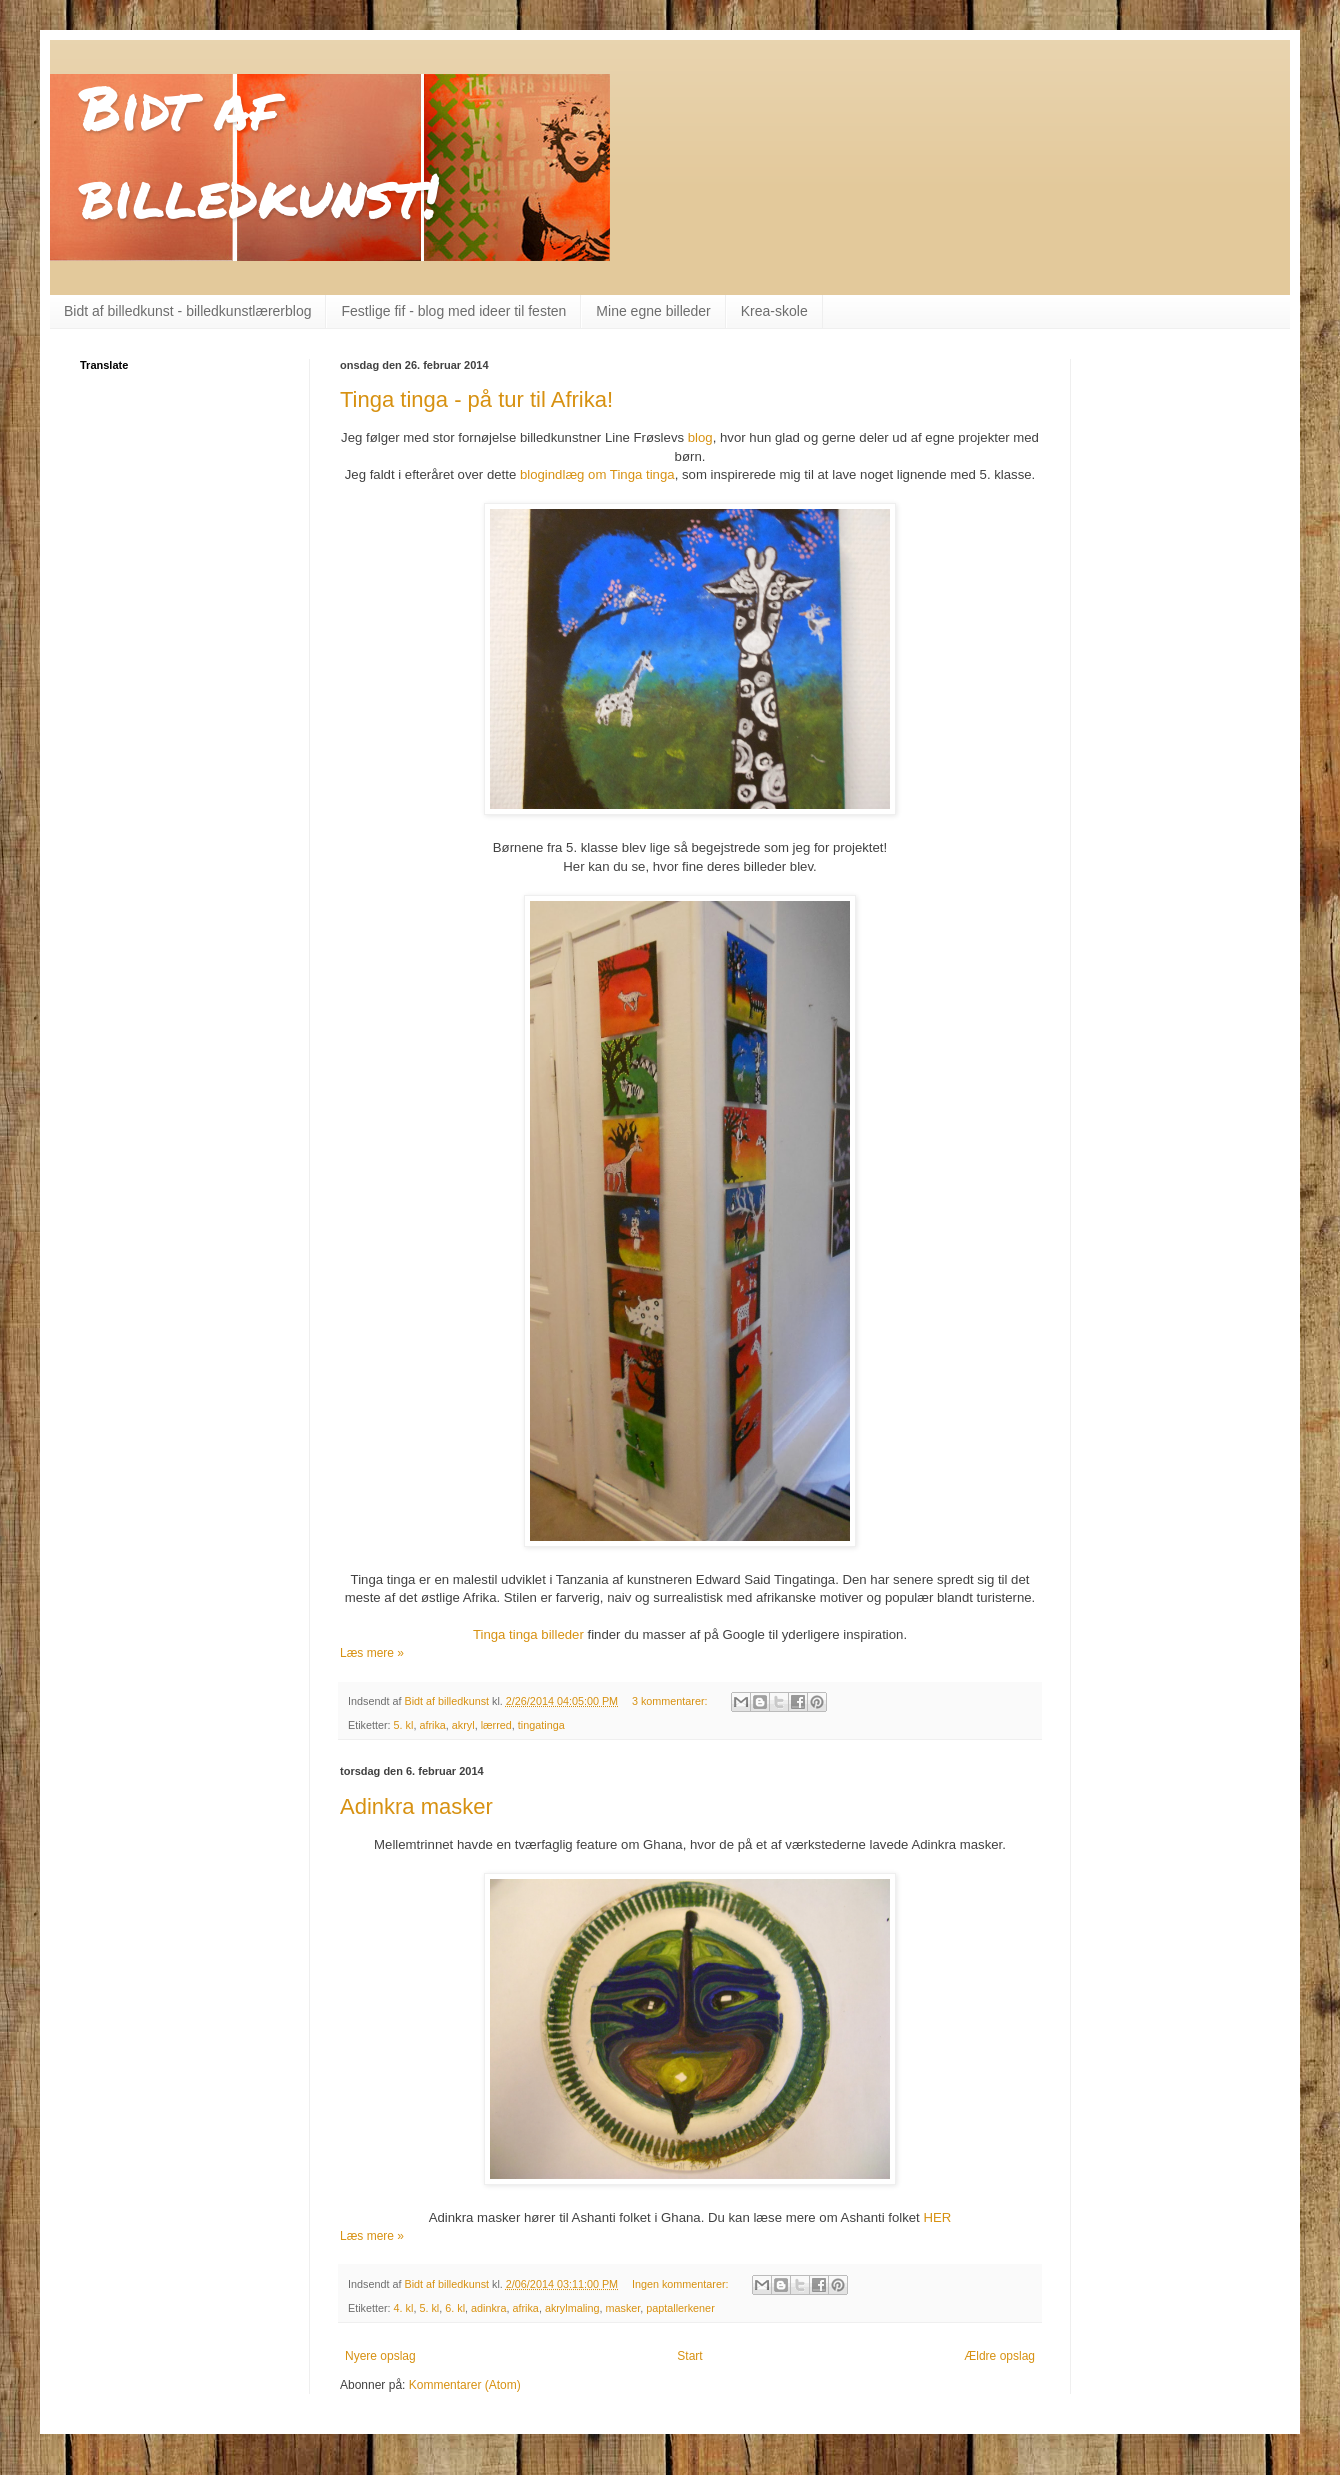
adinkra (488, 2308)
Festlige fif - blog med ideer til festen (453, 311)
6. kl (455, 2308)
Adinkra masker (416, 1806)
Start (689, 2356)
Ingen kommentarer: (682, 2284)
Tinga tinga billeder (528, 1634)
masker (622, 2308)
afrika (432, 1725)
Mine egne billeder (653, 311)
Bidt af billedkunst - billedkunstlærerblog (187, 311)
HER (937, 2217)
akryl (463, 1725)
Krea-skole (774, 311)
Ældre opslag (999, 2356)
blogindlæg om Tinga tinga (597, 474)
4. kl (404, 2308)
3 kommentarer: (671, 1701)
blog (700, 437)
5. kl (404, 1725)
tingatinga (541, 1725)
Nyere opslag (380, 2356)
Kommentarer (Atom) (465, 2385)
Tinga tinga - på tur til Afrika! (476, 399)
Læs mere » (372, 1653)
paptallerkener (680, 2308)
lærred (496, 1725)
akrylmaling (572, 2308)
